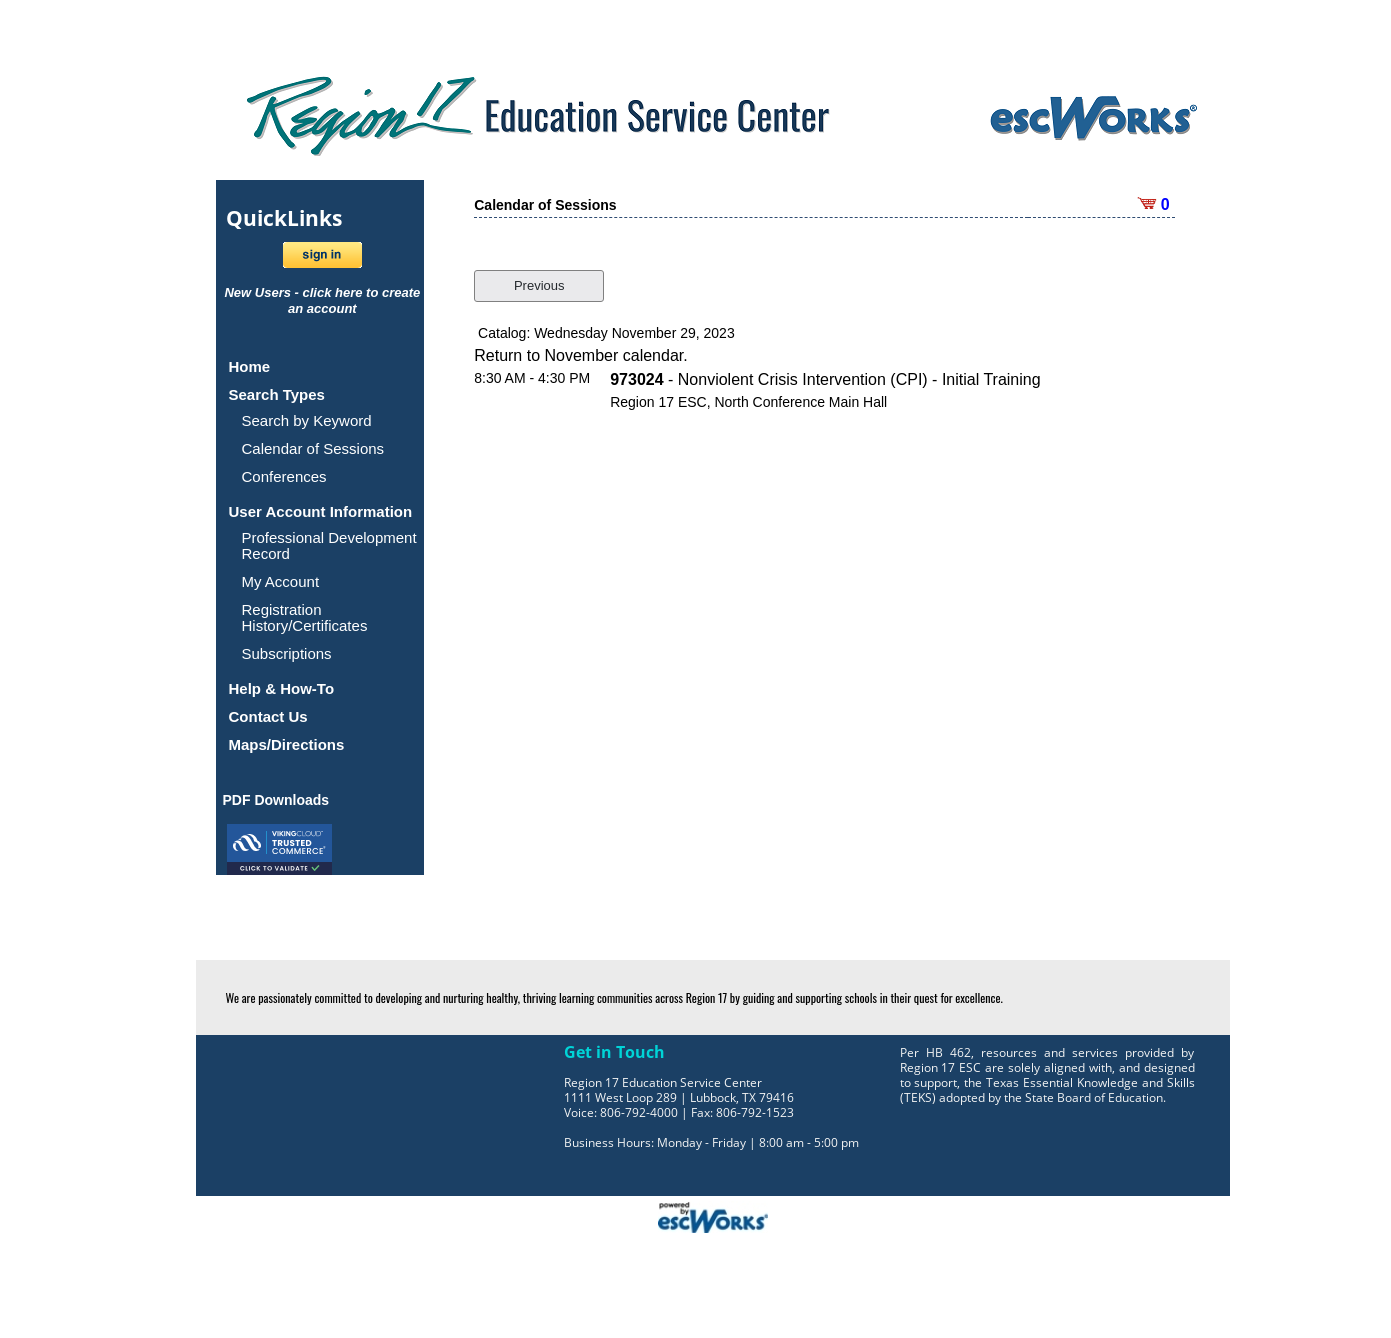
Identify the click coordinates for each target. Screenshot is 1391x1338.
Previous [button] (539, 285)
